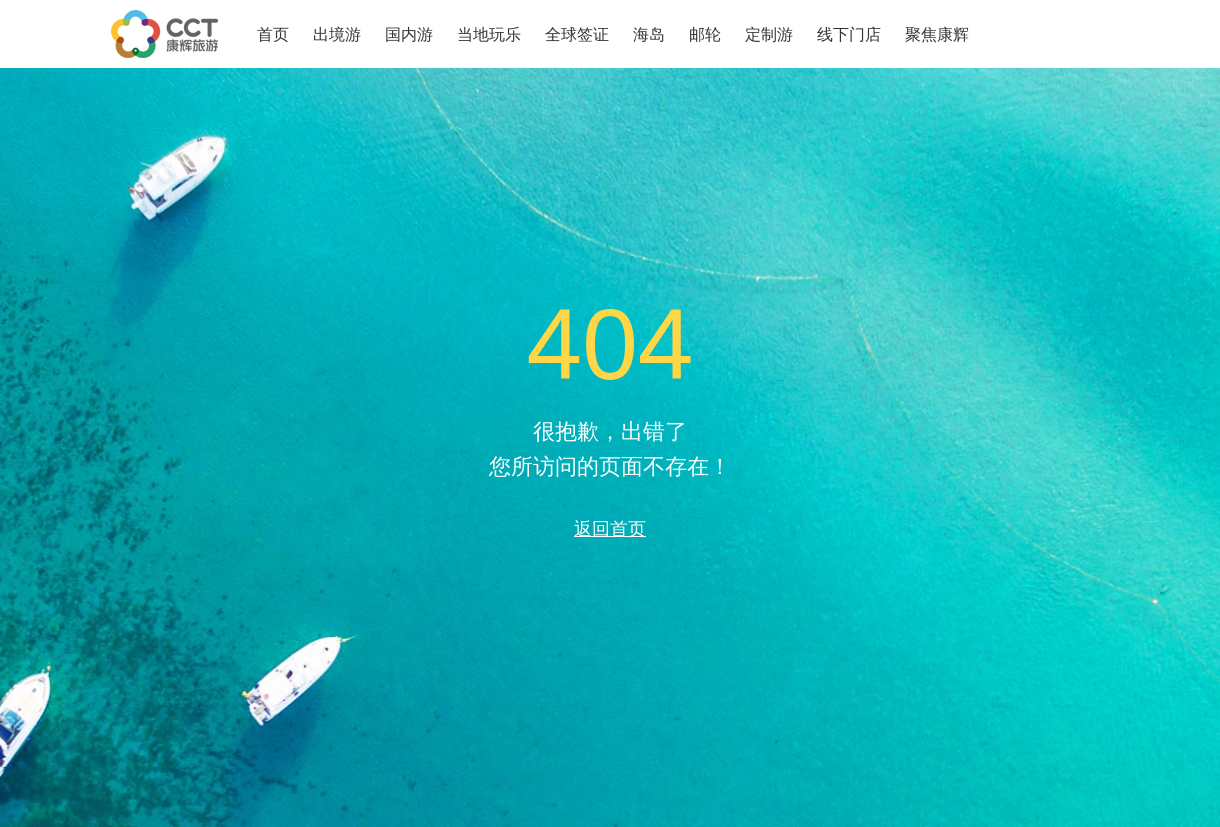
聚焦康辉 (937, 34)
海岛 (649, 34)
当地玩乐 (489, 34)
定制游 (769, 34)
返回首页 (610, 528)
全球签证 (577, 34)
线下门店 (849, 34)
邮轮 (705, 34)
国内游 (409, 34)
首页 (273, 34)
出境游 (337, 34)
